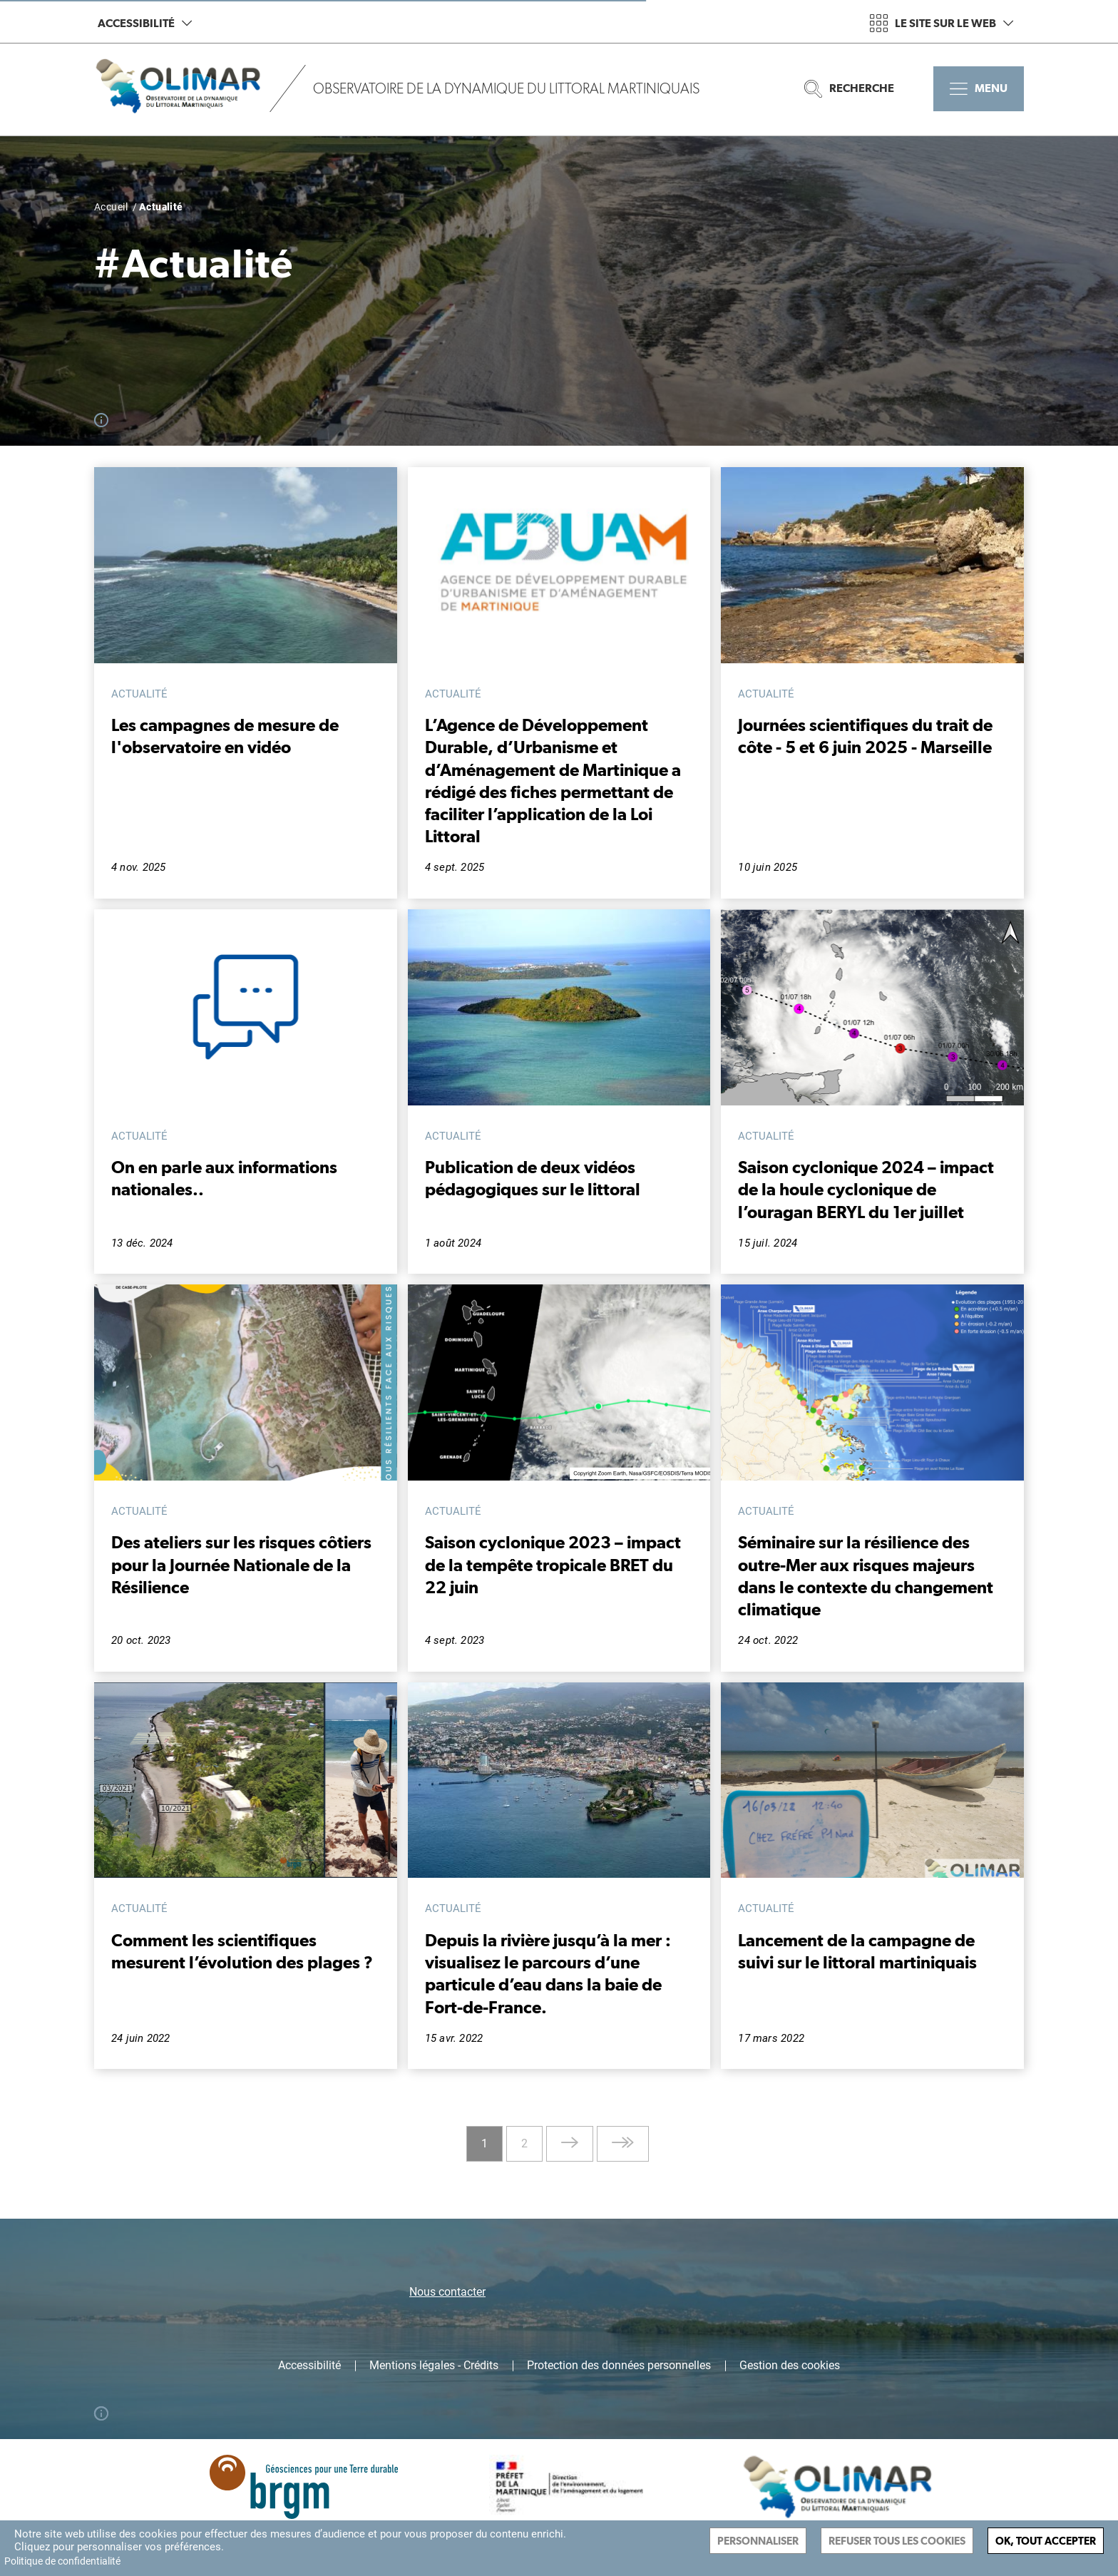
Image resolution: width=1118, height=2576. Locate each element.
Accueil (111, 207)
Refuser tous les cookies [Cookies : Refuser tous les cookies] (897, 2541)
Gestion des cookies (789, 2365)
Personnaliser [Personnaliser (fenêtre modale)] (758, 2541)
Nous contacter (447, 2292)
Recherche (849, 89)
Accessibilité (145, 23)
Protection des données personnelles (619, 2365)
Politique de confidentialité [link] (62, 2561)
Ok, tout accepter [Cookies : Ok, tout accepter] (1045, 2541)
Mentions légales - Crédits (433, 2365)
